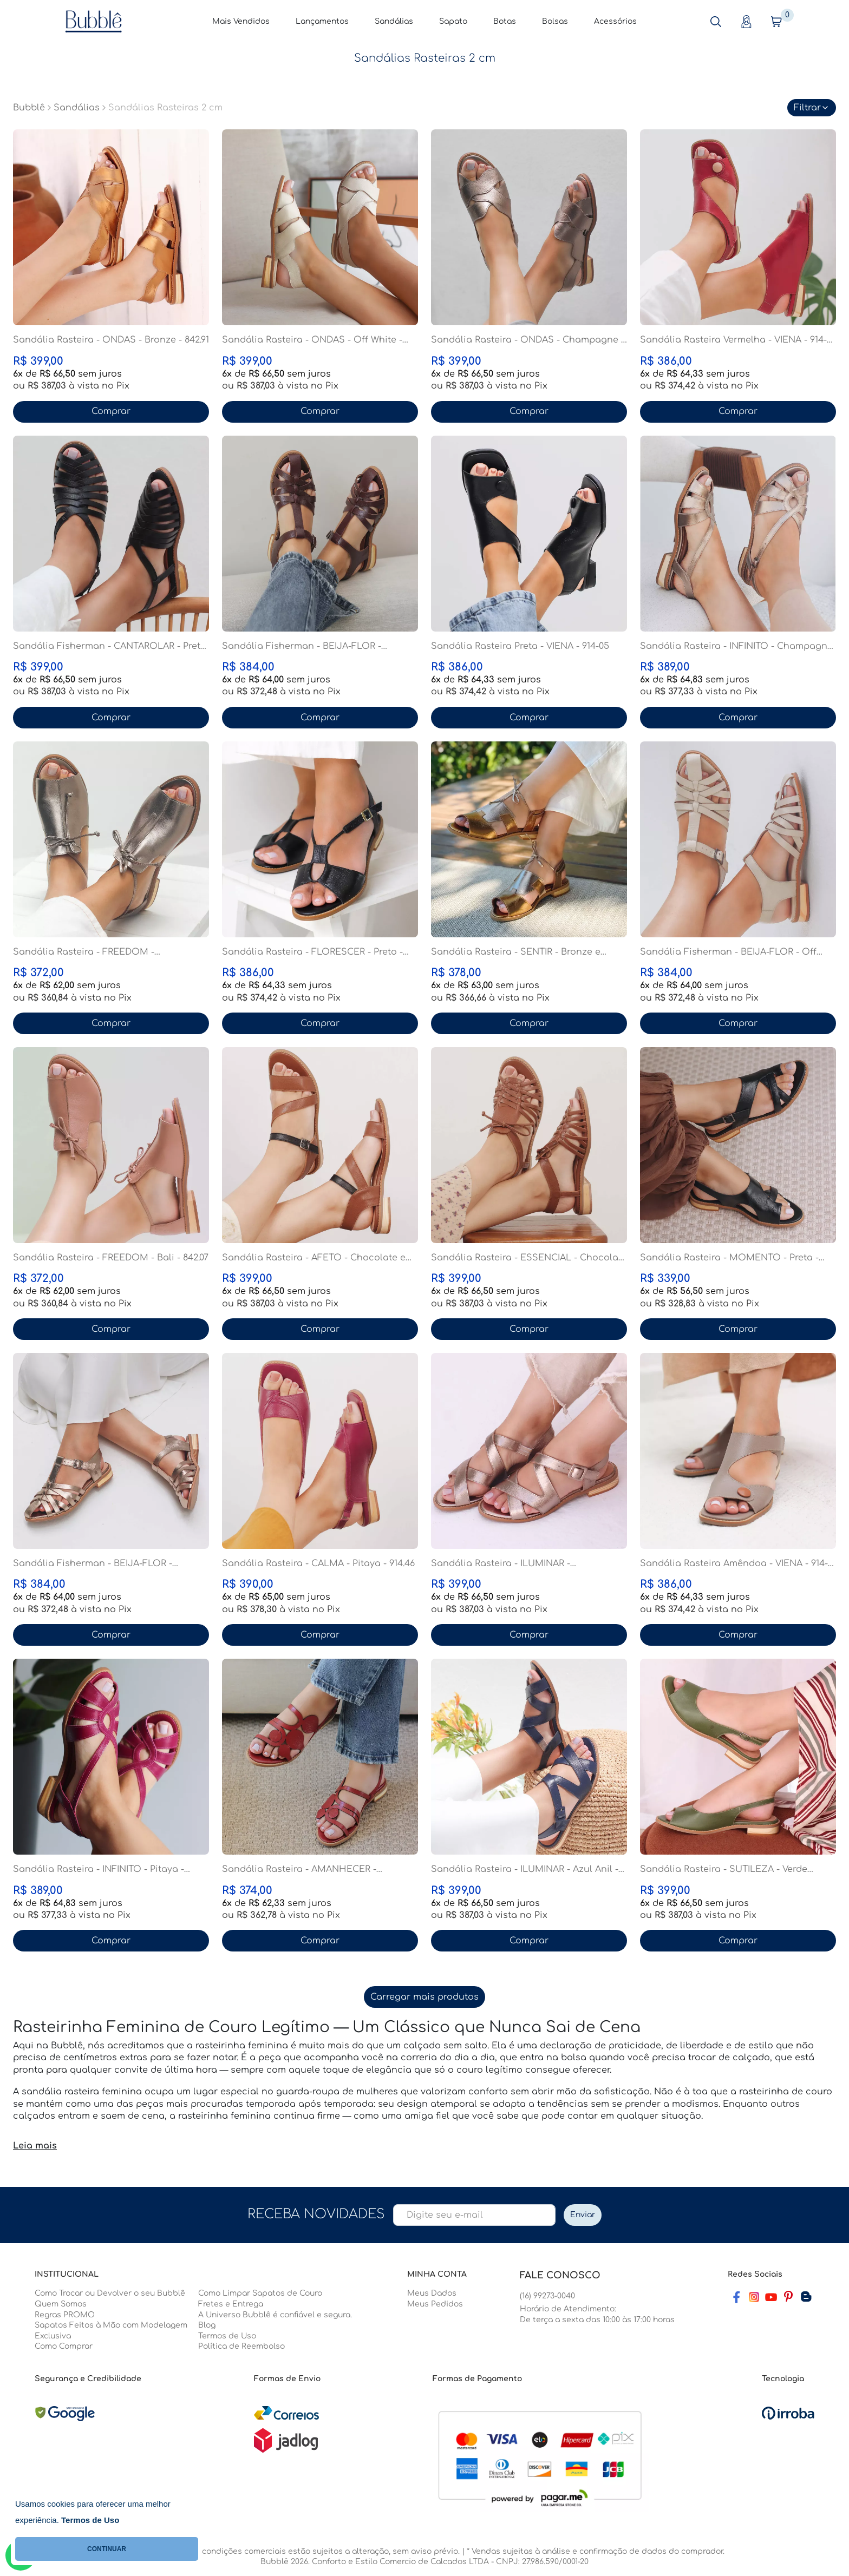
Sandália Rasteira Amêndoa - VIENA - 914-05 (734, 1564)
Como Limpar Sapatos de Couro (260, 2293)
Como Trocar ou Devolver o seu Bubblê (110, 2293)
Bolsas (555, 21)
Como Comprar (64, 2346)
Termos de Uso (227, 2336)
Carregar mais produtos (424, 1997)
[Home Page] (94, 21)
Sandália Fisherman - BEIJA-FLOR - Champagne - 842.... (92, 1564)
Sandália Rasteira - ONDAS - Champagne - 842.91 (527, 340)
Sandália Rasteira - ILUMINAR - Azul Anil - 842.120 (524, 1869)
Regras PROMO (65, 2315)
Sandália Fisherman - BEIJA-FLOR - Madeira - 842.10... (301, 646)
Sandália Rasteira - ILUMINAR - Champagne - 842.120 (500, 1564)
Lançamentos (322, 21)
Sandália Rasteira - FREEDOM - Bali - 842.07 (110, 1258)
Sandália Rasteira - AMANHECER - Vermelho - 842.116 (299, 1869)
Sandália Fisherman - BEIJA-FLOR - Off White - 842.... (728, 952)
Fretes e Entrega (230, 2304)
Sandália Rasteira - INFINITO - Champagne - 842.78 (736, 646)
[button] (715, 21)
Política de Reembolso (241, 2346)
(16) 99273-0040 (547, 2296)
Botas (504, 21)
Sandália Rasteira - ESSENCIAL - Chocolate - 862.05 (529, 1258)
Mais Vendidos (241, 21)
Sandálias (394, 21)
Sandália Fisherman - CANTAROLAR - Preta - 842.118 (109, 646)
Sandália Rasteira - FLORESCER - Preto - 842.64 (312, 952)
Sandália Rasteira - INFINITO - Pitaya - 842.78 (98, 1869)
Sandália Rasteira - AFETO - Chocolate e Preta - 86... (314, 1258)
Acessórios (615, 21)
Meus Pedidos (435, 2304)
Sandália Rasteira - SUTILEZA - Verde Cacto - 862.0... (723, 1869)
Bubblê (29, 108)
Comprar (111, 411)
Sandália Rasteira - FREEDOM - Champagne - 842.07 (83, 952)
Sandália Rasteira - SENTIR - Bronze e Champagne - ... (515, 952)
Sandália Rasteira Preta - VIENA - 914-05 (520, 646)
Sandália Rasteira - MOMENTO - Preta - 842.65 (729, 1258)
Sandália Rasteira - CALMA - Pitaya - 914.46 (318, 1563)
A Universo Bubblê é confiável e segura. (275, 2315)
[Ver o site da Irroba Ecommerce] (788, 2413)
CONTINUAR (106, 2549)
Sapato (453, 21)
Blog (206, 2325)
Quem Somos (61, 2304)
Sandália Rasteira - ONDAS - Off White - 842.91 (312, 340)
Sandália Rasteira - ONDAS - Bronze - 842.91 (111, 340)
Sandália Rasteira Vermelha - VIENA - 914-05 (733, 340)
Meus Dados (431, 2293)
